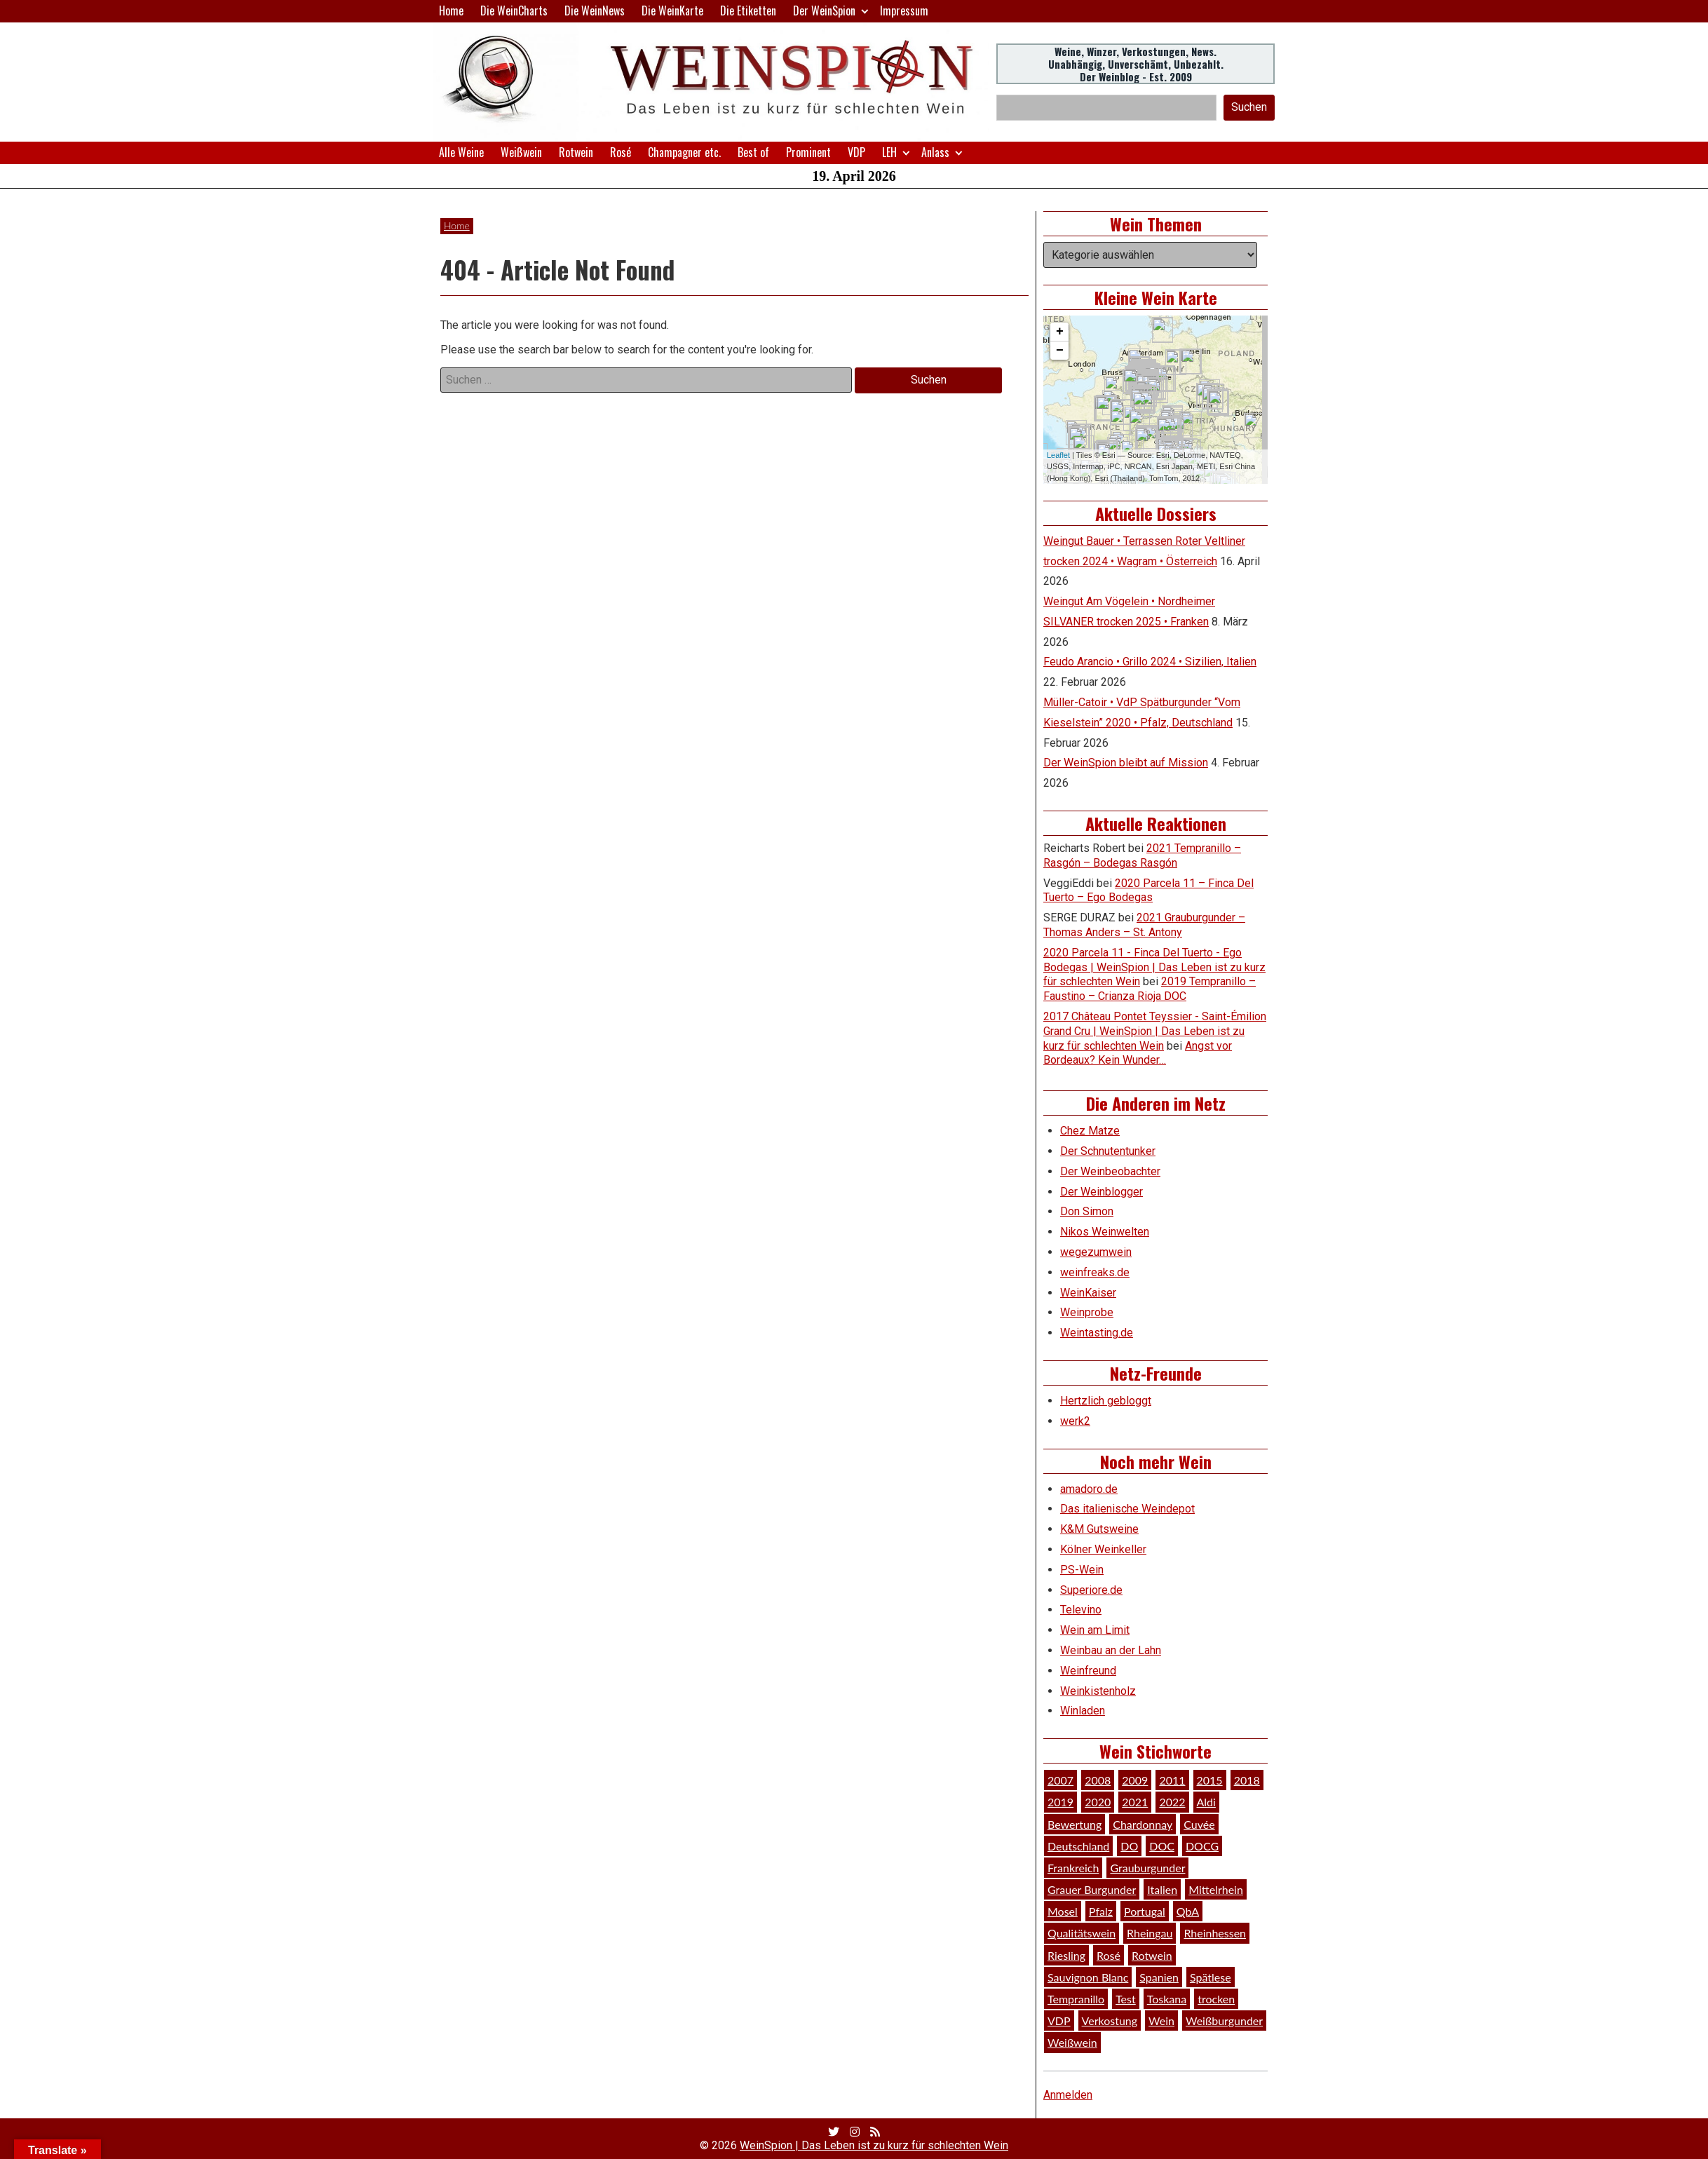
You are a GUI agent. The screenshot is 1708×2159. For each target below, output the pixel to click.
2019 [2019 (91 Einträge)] (1060, 1801)
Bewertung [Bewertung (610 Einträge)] (1075, 1824)
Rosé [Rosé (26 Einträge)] (1108, 1955)
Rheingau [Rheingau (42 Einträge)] (1149, 1933)
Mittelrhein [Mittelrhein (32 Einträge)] (1215, 1889)
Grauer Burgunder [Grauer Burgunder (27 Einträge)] (1092, 1889)
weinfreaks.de (1095, 1272)
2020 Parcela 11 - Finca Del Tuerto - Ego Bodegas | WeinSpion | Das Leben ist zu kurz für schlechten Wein (1154, 967)
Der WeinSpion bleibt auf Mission (1125, 762)
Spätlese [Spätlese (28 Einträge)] (1210, 1977)
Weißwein (521, 152)
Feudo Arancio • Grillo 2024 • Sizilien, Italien (1149, 661)
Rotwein (576, 152)
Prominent (808, 152)
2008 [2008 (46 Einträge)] (1098, 1780)
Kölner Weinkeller (1103, 1549)
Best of (753, 152)
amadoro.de (1089, 1489)
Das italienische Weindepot (1127, 1508)
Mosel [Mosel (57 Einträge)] (1063, 1911)
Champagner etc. (684, 152)
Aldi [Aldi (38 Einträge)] (1206, 1801)
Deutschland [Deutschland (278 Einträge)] (1078, 1846)
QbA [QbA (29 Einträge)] (1188, 1911)
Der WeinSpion (824, 10)
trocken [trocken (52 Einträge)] (1216, 1998)
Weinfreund (1088, 1670)
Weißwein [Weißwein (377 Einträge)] (1072, 2042)
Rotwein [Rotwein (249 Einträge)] (1152, 1955)
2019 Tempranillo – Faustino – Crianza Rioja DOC (1149, 989)
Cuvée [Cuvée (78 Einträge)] (1199, 1824)
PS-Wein (1082, 1569)
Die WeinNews (594, 10)
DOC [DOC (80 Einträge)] (1161, 1846)
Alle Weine (461, 152)
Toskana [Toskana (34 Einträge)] (1166, 1998)
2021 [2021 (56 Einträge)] (1135, 1801)
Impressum (904, 10)
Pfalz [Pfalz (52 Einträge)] (1101, 1911)
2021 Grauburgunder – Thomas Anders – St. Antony (1144, 925)
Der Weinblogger (1101, 1191)
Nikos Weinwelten (1104, 1231)
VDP (856, 152)
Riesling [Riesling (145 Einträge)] (1066, 1955)
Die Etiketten (748, 10)
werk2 (1075, 1421)
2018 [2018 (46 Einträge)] (1247, 1780)
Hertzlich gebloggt (1105, 1400)
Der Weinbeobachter (1110, 1171)
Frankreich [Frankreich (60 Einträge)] (1073, 1867)
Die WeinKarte (672, 10)
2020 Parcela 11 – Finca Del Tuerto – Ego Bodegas (1148, 891)
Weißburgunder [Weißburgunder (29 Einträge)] (1224, 2020)
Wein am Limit (1095, 1630)
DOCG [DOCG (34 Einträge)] (1202, 1846)
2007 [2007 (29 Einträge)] (1060, 1780)
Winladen (1082, 1710)
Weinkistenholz (1098, 1691)
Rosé (620, 152)
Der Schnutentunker (1107, 1151)
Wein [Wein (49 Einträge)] (1161, 2020)
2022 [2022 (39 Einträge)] (1172, 1801)
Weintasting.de (1096, 1332)
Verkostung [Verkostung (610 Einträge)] (1109, 2020)
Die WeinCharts (514, 10)
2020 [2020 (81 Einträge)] (1098, 1801)
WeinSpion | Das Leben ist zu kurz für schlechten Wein (874, 2145)
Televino (1081, 1609)
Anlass (935, 152)
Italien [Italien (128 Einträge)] (1162, 1889)
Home (451, 10)
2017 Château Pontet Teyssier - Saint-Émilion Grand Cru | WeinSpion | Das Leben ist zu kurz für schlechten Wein (1154, 1031)
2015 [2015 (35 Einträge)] (1210, 1780)
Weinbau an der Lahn (1110, 1650)
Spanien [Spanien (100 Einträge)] (1159, 1977)
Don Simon (1086, 1211)
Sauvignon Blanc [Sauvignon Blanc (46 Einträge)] (1088, 1977)
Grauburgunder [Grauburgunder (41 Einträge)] (1147, 1867)
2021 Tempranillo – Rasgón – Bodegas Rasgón (1142, 855)
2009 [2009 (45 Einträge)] (1135, 1780)
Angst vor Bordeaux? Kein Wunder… (1137, 1053)
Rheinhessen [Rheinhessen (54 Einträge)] (1215, 1933)
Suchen (1249, 107)
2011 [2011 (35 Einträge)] (1172, 1780)
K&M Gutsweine (1099, 1529)
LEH (889, 152)
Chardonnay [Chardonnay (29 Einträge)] (1142, 1824)
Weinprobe (1086, 1312)
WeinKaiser (1088, 1292)
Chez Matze (1090, 1130)
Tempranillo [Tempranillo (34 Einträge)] (1076, 1998)
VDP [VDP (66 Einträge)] (1059, 2020)
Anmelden (1067, 2095)
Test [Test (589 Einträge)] (1126, 1998)
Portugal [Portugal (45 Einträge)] (1144, 1911)
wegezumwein (1096, 1252)
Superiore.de (1091, 1590)
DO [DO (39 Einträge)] (1129, 1846)
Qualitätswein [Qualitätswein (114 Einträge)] (1082, 1933)
